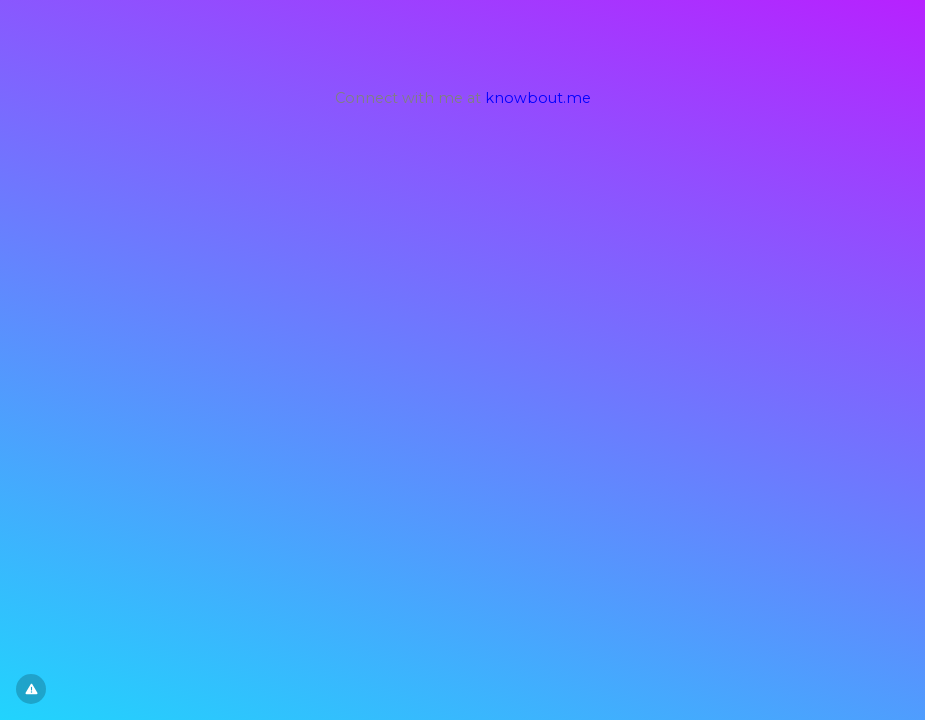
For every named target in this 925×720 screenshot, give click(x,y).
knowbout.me (538, 98)
